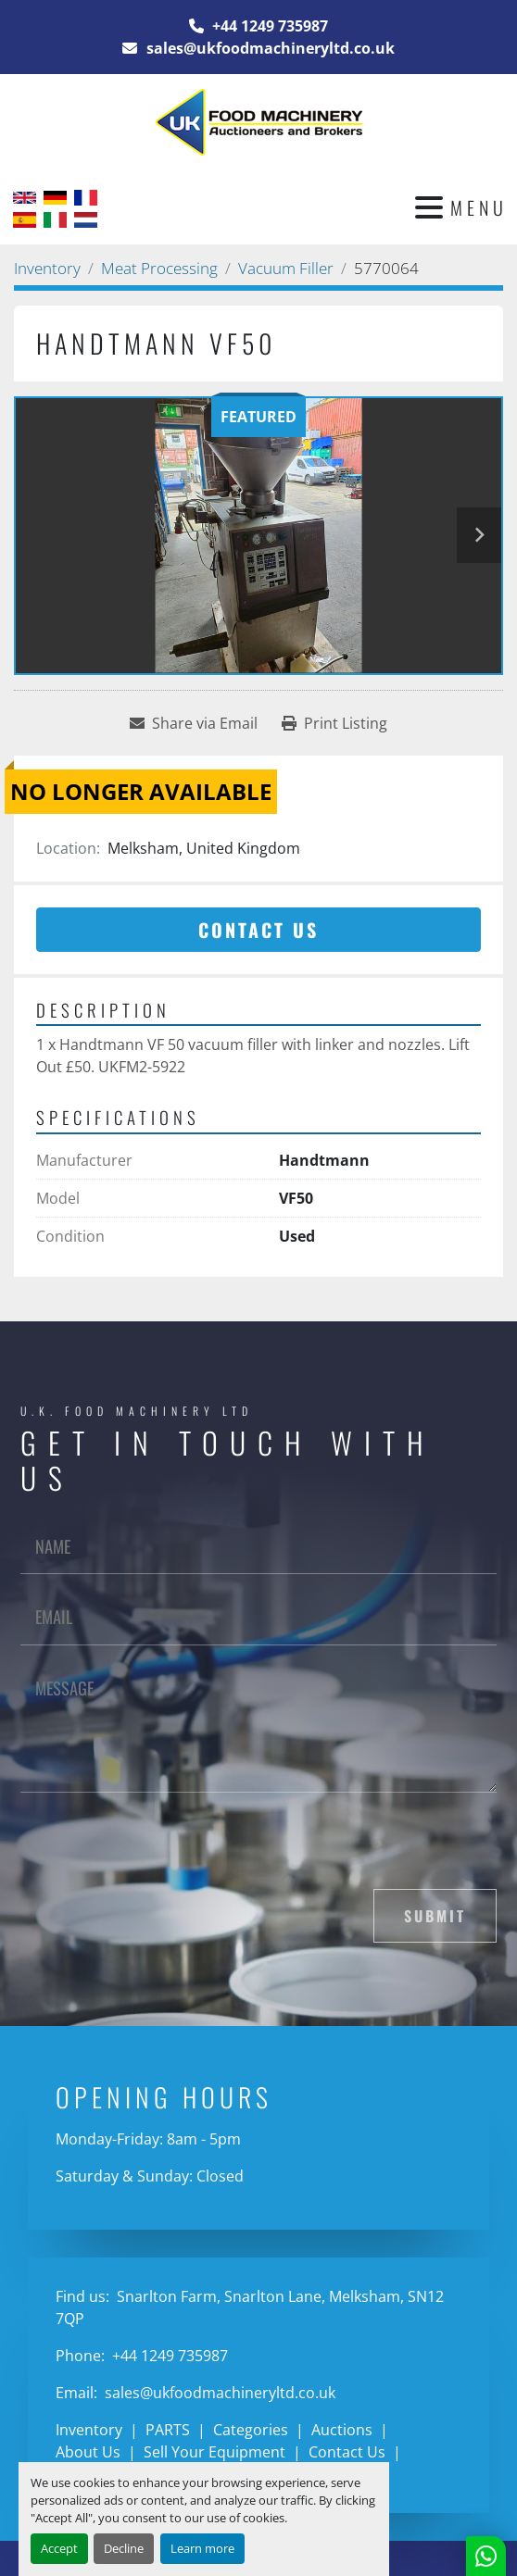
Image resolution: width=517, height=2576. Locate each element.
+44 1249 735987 (268, 26)
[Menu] (429, 207)
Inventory (89, 2430)
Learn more (202, 2548)
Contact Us (258, 930)
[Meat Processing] (159, 268)
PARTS (167, 2430)
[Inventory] (47, 268)
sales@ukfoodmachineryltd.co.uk (269, 48)
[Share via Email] (194, 723)
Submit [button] (435, 1916)
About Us (88, 2452)
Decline (124, 2548)
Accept (59, 2548)
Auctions (341, 2430)
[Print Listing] (334, 723)
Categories (250, 2430)
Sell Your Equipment (214, 2452)
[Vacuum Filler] (286, 268)
